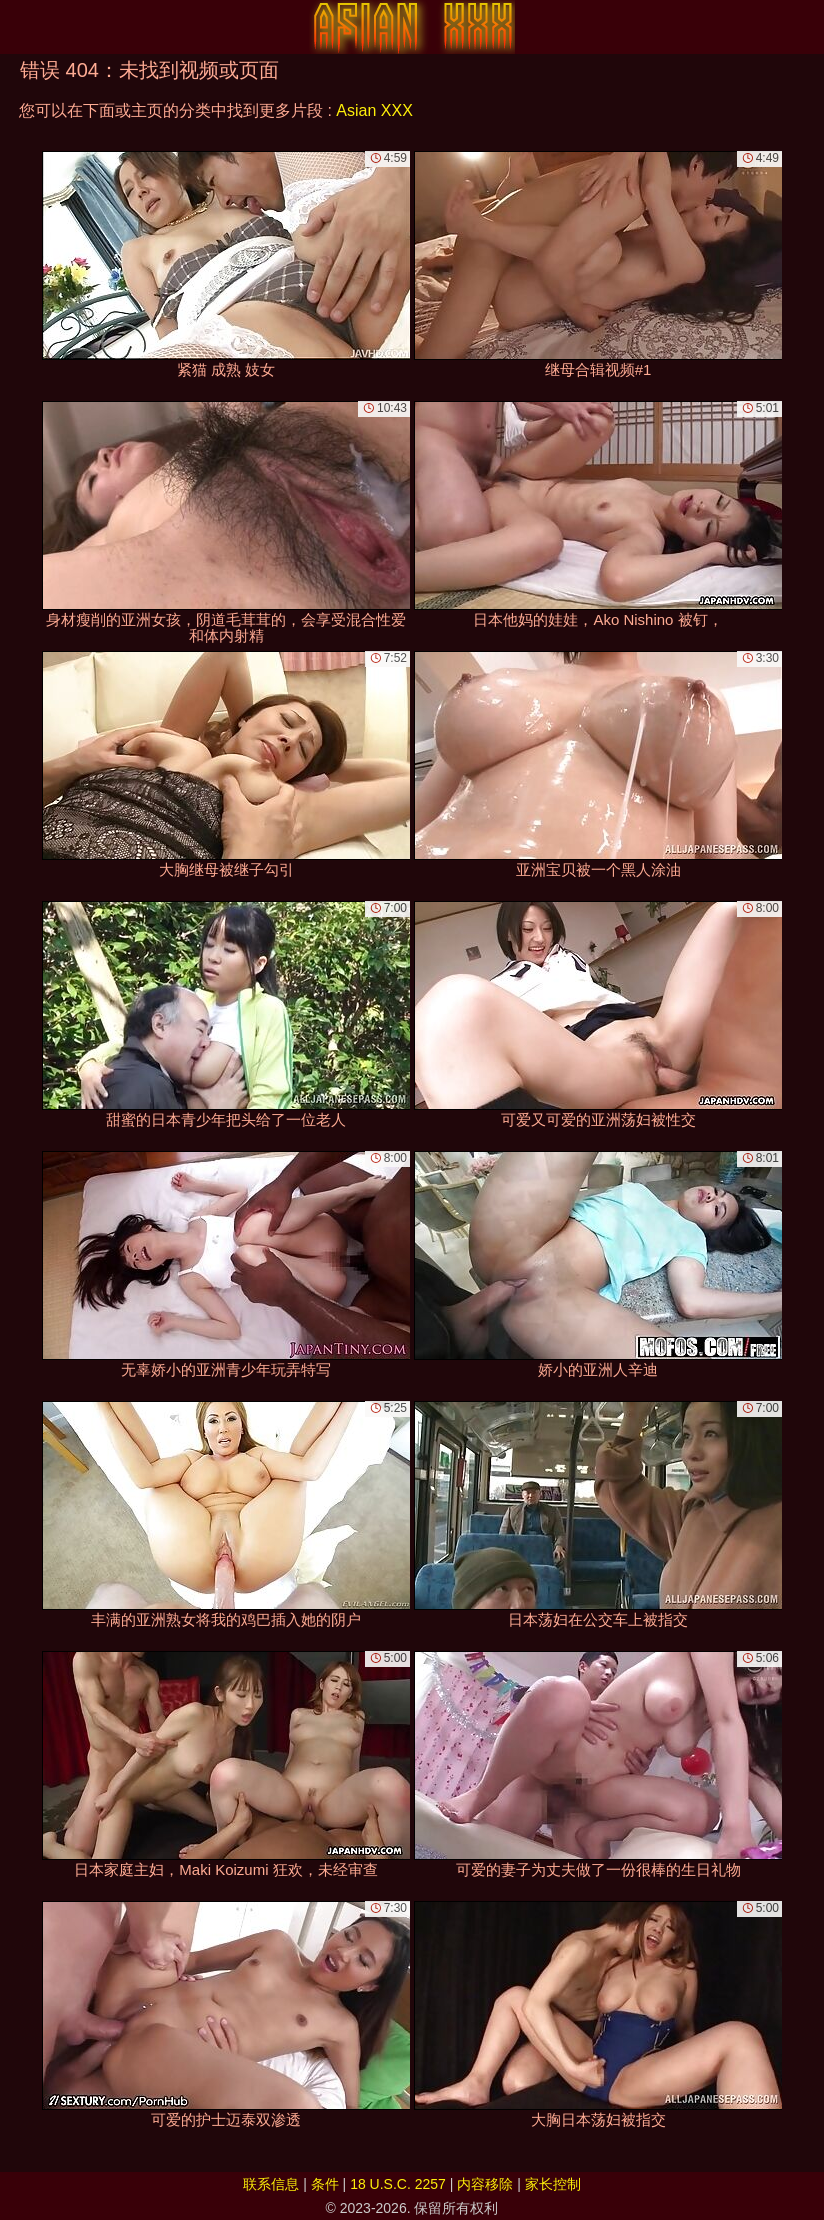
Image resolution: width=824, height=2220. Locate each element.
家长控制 (553, 2184)
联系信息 (271, 2184)
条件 (325, 2184)
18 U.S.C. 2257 (398, 2184)
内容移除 (485, 2184)
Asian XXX (374, 110)
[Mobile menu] (18, 27)
